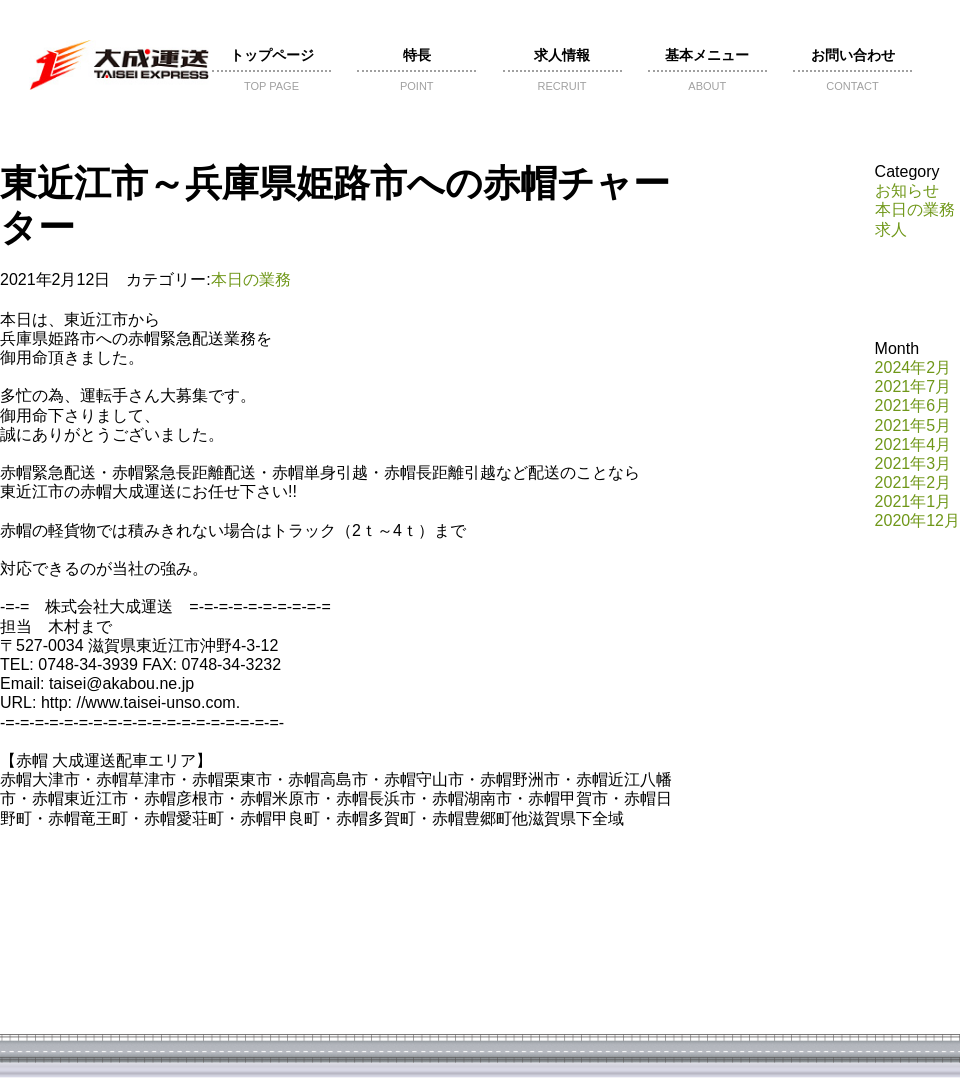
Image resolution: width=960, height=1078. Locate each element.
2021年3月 (913, 463)
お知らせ (907, 190)
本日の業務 (251, 279)
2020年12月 (917, 520)
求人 (891, 229)
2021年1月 (913, 501)
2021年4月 (913, 444)
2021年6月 (913, 405)
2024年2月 (913, 367)
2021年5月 (913, 425)
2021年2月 (913, 482)
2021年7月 (913, 386)
